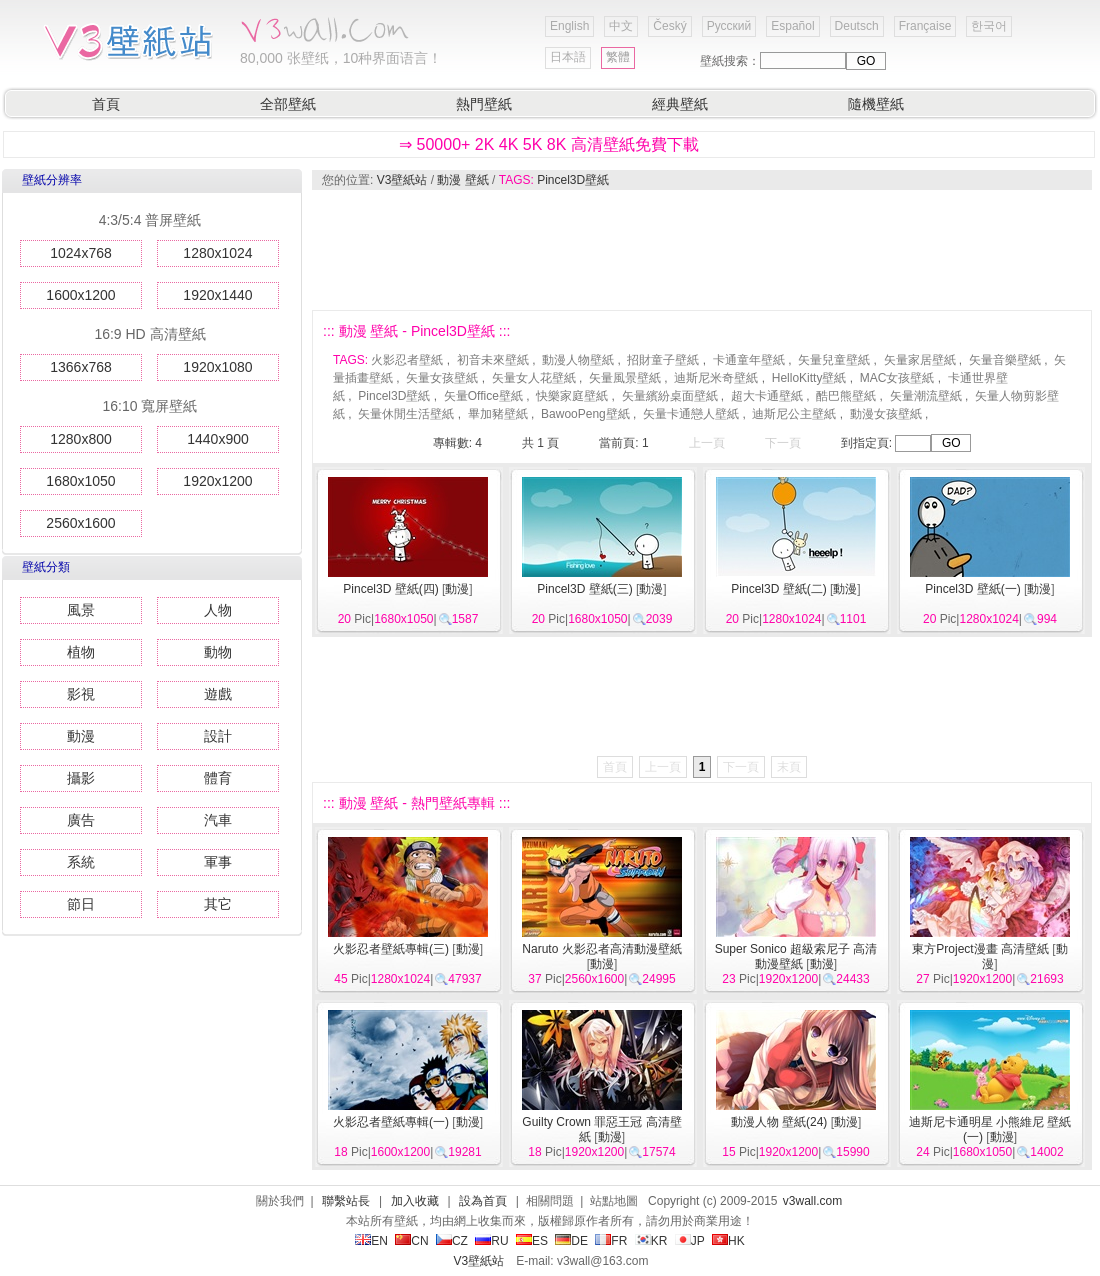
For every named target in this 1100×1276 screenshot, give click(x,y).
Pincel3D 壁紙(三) (584, 589)
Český (669, 26)
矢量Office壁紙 (483, 396)
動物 (218, 652)
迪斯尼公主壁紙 (794, 414)
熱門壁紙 (484, 104)
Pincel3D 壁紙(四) (390, 589)
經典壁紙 (680, 104)
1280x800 (81, 439)
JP (690, 1241)
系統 (81, 862)
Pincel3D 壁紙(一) (972, 589)
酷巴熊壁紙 (846, 396)
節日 (81, 904)
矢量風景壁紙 (625, 378)
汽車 (218, 820)
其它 (218, 904)
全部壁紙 (288, 104)
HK (728, 1241)
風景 (81, 610)
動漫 (81, 736)
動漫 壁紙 (462, 180)
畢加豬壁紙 (498, 414)
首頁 (106, 104)
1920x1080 (217, 367)
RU (491, 1241)
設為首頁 (483, 1201)
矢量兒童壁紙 (834, 360)
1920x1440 (217, 295)
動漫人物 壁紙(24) (779, 1122)
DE (571, 1241)
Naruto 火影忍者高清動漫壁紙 (601, 949)
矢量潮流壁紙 (926, 396)
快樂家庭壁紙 (572, 396)
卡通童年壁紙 (749, 360)
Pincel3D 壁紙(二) (778, 589)
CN (411, 1241)
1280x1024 (217, 253)
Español (792, 26)
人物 (218, 610)
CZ (452, 1241)
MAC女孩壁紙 (897, 378)
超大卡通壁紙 (767, 396)
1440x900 (218, 439)
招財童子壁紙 (663, 360)
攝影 (81, 778)
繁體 (618, 57)
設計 (218, 736)
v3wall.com (812, 1201)
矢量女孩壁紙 (442, 378)
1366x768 (81, 367)
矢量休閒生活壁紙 (406, 414)
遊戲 (218, 694)
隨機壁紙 (876, 104)
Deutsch (857, 26)
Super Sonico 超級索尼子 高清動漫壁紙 (796, 956)
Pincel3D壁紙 (573, 180)
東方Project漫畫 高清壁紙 (980, 949)
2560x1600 (80, 523)
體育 (218, 778)
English (569, 26)
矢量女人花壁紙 (534, 378)
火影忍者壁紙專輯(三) (391, 949)
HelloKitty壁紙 (809, 378)
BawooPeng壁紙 (585, 414)
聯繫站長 (346, 1201)
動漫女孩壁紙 (886, 414)
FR (611, 1241)
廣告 (81, 820)
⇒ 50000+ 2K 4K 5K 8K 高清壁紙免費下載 (549, 144)
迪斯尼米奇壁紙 (716, 378)
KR (651, 1241)
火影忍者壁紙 (407, 360)
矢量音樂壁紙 (1005, 360)
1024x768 (81, 253)
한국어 (989, 26)
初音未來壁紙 (493, 360)
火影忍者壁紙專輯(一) (391, 1122)
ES (532, 1241)
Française (925, 26)
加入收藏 (415, 1201)
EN (371, 1241)
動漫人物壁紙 (578, 360)
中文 (621, 26)
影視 (81, 694)
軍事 (218, 862)
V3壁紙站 (402, 180)
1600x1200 (80, 295)
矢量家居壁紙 (920, 360)
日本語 (568, 57)
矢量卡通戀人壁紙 (691, 414)
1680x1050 (80, 481)
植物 (81, 652)
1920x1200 (217, 481)
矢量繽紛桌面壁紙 (670, 396)
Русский (729, 26)
